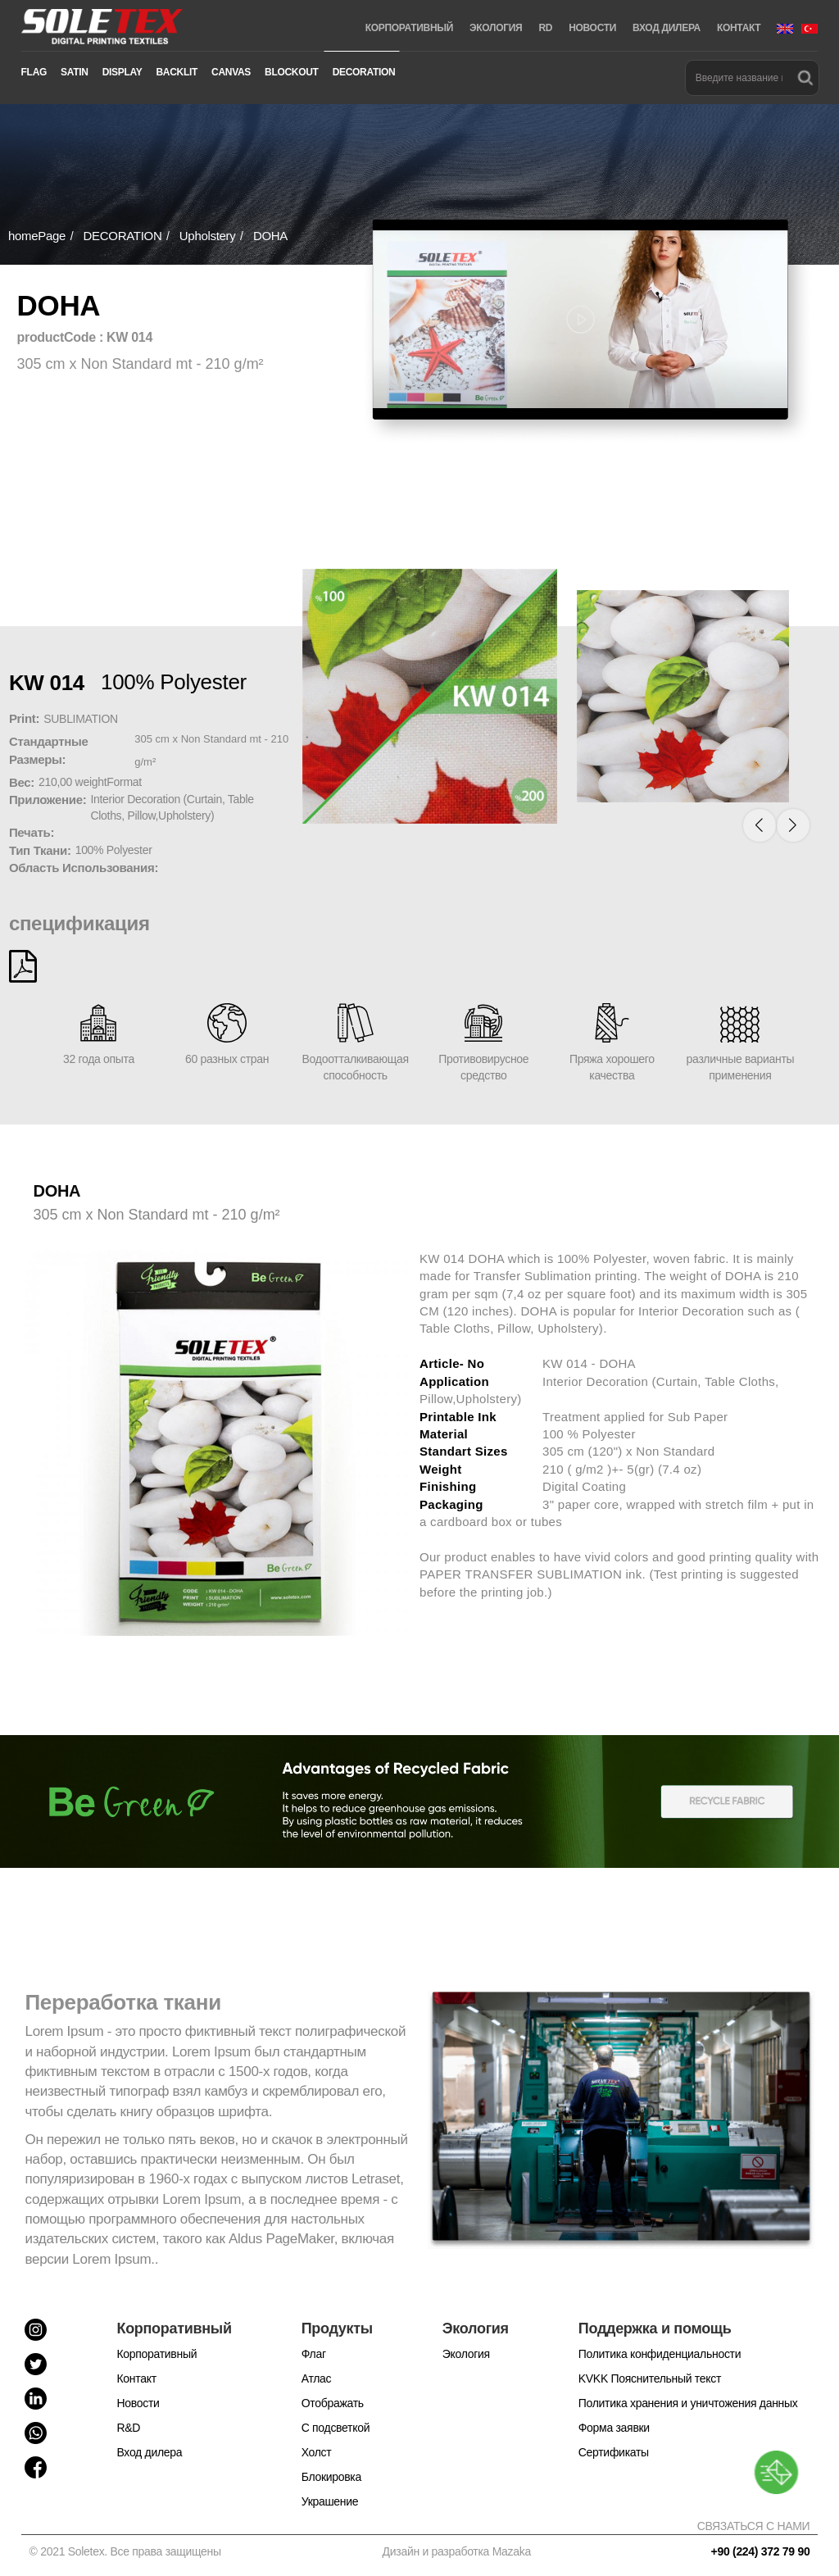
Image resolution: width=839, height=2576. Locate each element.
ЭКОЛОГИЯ (495, 28)
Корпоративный (156, 2353)
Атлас (317, 2378)
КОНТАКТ (738, 28)
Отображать (333, 2403)
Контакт (136, 2378)
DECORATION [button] (364, 72)
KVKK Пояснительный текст (649, 2378)
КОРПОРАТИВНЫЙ (409, 28)
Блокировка (331, 2476)
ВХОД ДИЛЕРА (667, 28)
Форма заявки (614, 2427)
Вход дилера (149, 2452)
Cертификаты (613, 2452)
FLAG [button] (34, 72)
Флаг (314, 2353)
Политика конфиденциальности (659, 2353)
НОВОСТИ (592, 28)
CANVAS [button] (231, 72)
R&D (128, 2427)
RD (545, 28)
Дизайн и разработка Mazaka (457, 2551)
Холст (317, 2452)
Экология (466, 2353)
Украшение (330, 2501)
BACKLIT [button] (176, 72)
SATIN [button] (74, 72)
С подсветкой (336, 2427)
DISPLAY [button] (122, 72)
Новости (137, 2403)
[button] (773, 822)
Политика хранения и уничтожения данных (688, 2403)
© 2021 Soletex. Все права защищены (128, 2551)
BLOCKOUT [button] (292, 72)
